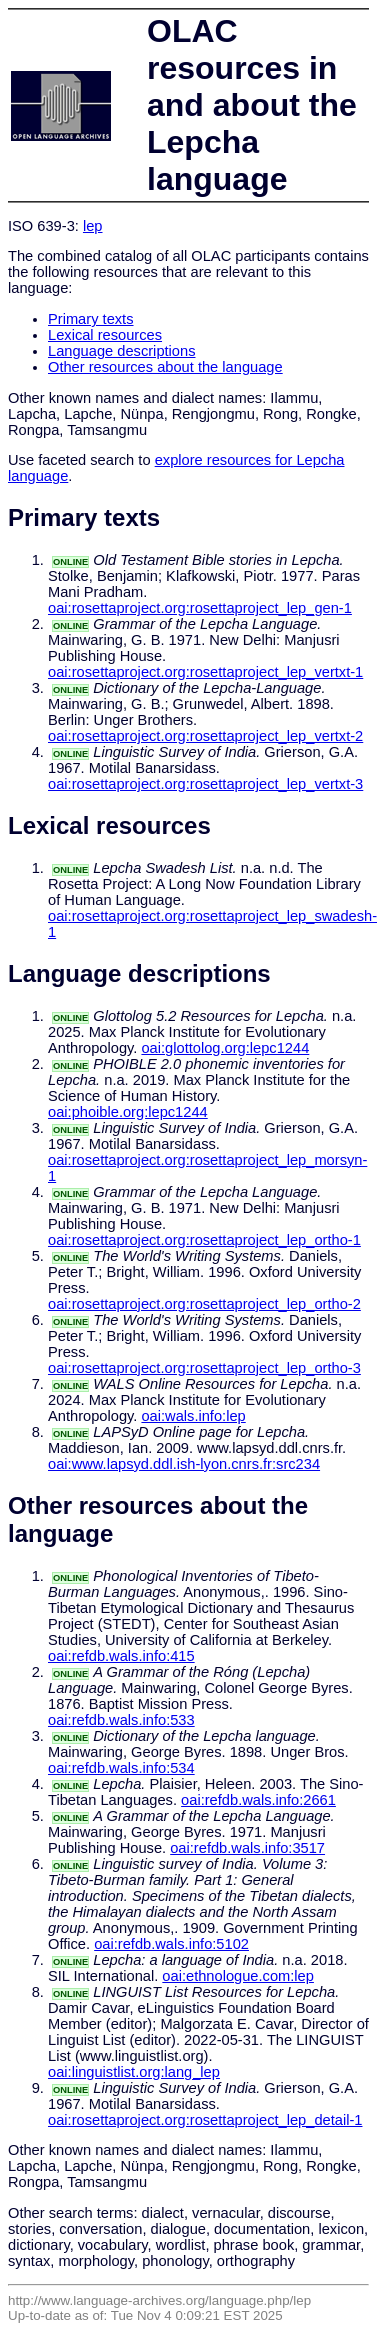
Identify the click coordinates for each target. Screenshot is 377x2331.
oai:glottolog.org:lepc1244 (225, 1048)
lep (93, 226)
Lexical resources (105, 335)
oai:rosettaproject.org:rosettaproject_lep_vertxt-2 (205, 736)
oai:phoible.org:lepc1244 (128, 1112)
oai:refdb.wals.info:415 (121, 1656)
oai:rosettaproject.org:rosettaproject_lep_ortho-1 (204, 1240)
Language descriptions (122, 351)
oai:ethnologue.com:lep (238, 1976)
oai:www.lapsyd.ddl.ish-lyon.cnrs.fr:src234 (184, 1464)
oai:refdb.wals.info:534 (121, 1768)
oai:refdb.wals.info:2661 (258, 1800)
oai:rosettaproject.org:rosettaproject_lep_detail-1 (205, 2120)
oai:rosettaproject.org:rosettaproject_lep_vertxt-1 (205, 672)
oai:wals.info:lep (193, 1416)
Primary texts (91, 319)
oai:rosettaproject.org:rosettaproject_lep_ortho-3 (204, 1368)
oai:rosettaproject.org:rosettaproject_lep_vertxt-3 (205, 784)
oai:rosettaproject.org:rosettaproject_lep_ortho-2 (204, 1304)
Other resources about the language (165, 367)
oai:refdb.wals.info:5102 (171, 1944)
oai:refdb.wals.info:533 (121, 1720)
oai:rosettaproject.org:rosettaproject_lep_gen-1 (200, 608)
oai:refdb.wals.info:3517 (247, 1848)
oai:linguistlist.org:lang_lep (134, 2072)
